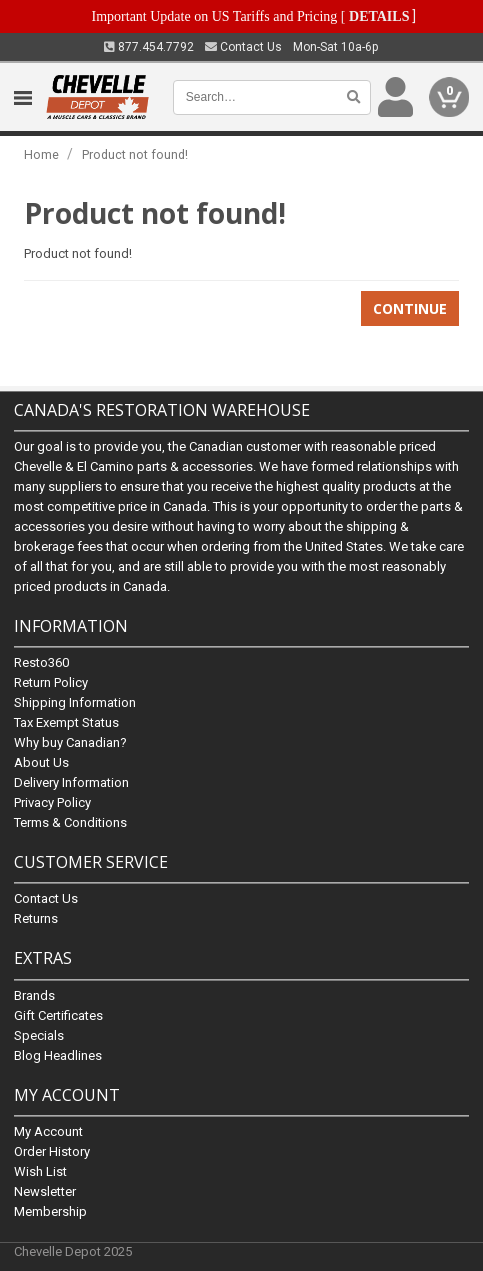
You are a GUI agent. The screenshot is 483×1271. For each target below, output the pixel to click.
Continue (410, 308)
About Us (41, 763)
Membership (50, 1211)
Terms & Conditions (70, 823)
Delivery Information (71, 783)
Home (41, 154)
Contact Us (243, 47)
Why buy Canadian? (70, 743)
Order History (52, 1151)
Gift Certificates (58, 1015)
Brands (34, 995)
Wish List (40, 1171)
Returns (36, 919)
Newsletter (45, 1191)
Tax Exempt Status (66, 723)
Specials (39, 1035)
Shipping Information (75, 703)
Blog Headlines (58, 1055)
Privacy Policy (52, 803)
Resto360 (41, 663)
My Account (48, 1131)
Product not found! (135, 154)
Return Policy (51, 683)
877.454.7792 (149, 47)
